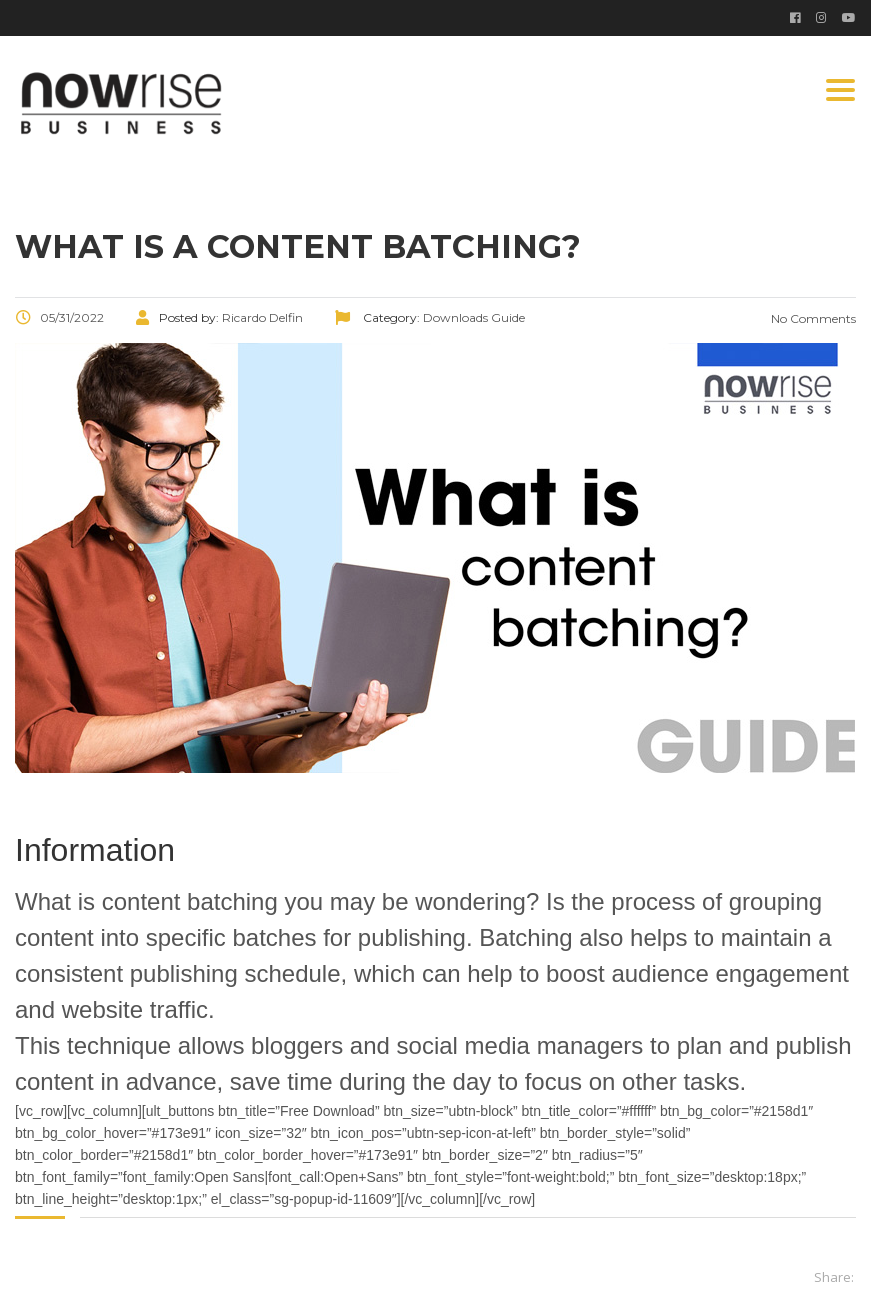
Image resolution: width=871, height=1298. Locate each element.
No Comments (812, 318)
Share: (834, 1277)
